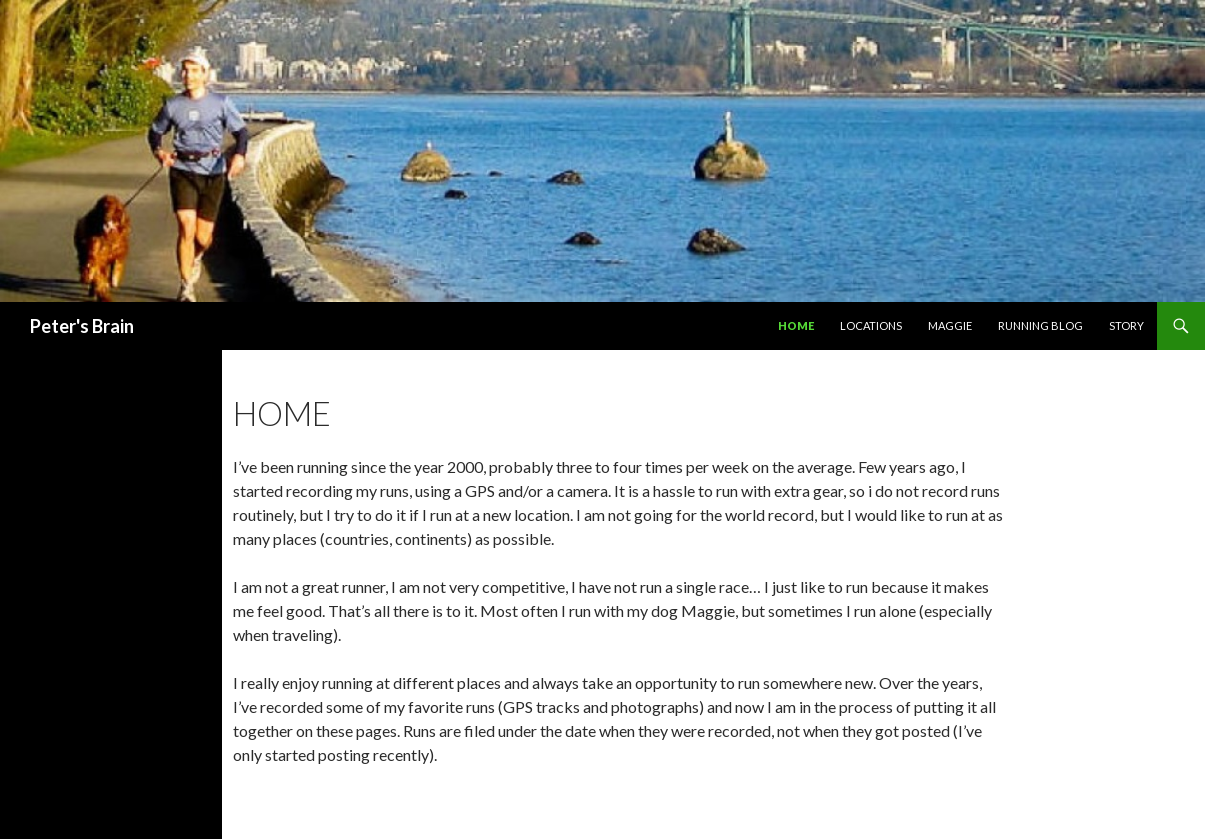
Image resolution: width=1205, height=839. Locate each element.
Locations (871, 325)
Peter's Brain (82, 326)
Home (796, 325)
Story (1126, 325)
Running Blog (1040, 325)
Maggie (950, 325)
